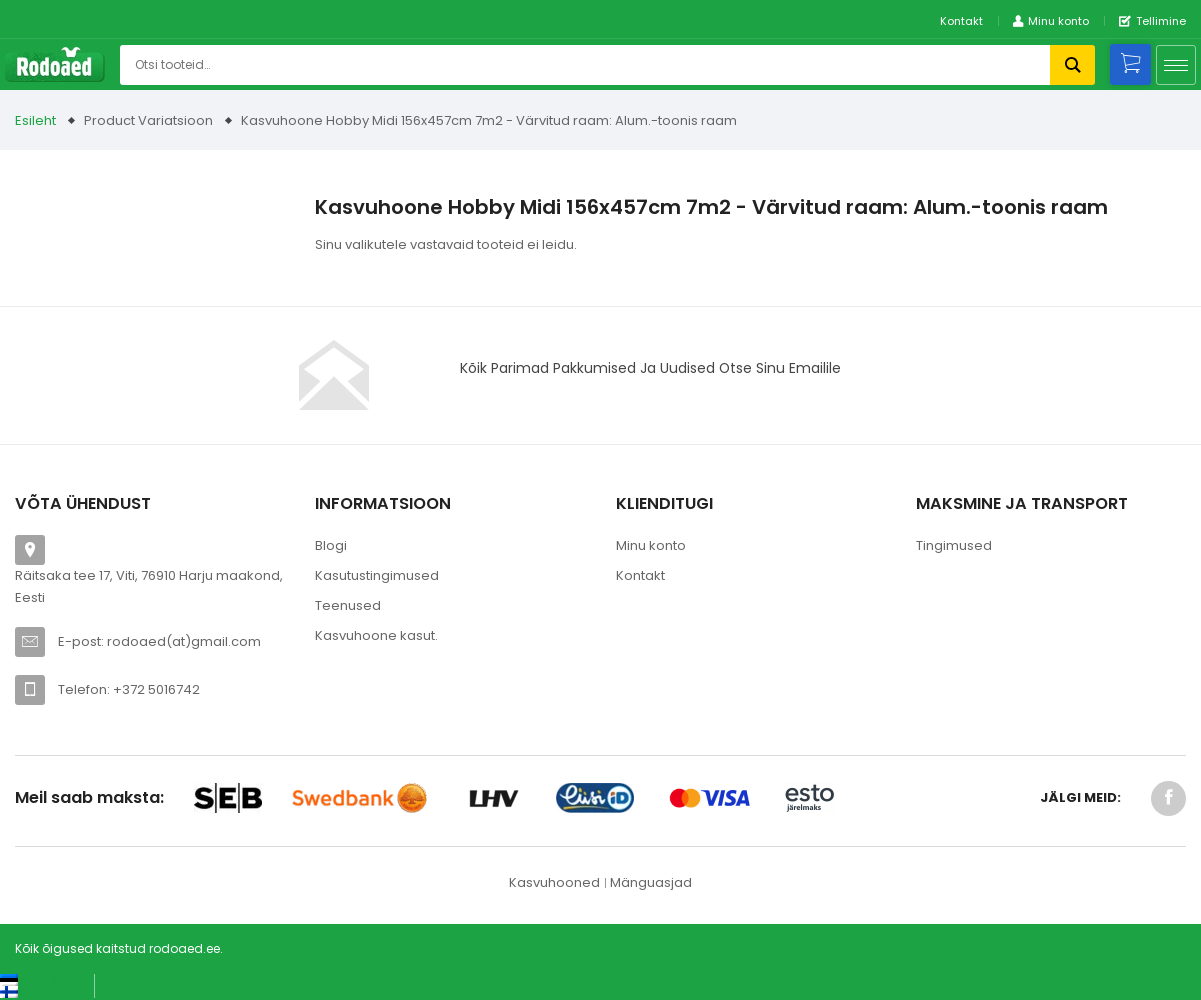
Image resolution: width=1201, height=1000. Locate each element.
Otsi (1072, 65)
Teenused (348, 605)
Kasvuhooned (554, 882)
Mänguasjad (651, 882)
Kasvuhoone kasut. (376, 635)
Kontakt (961, 21)
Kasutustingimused (377, 575)
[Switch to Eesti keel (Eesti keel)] (39, 978)
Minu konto (651, 545)
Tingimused (954, 545)
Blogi (331, 545)
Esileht (35, 120)
